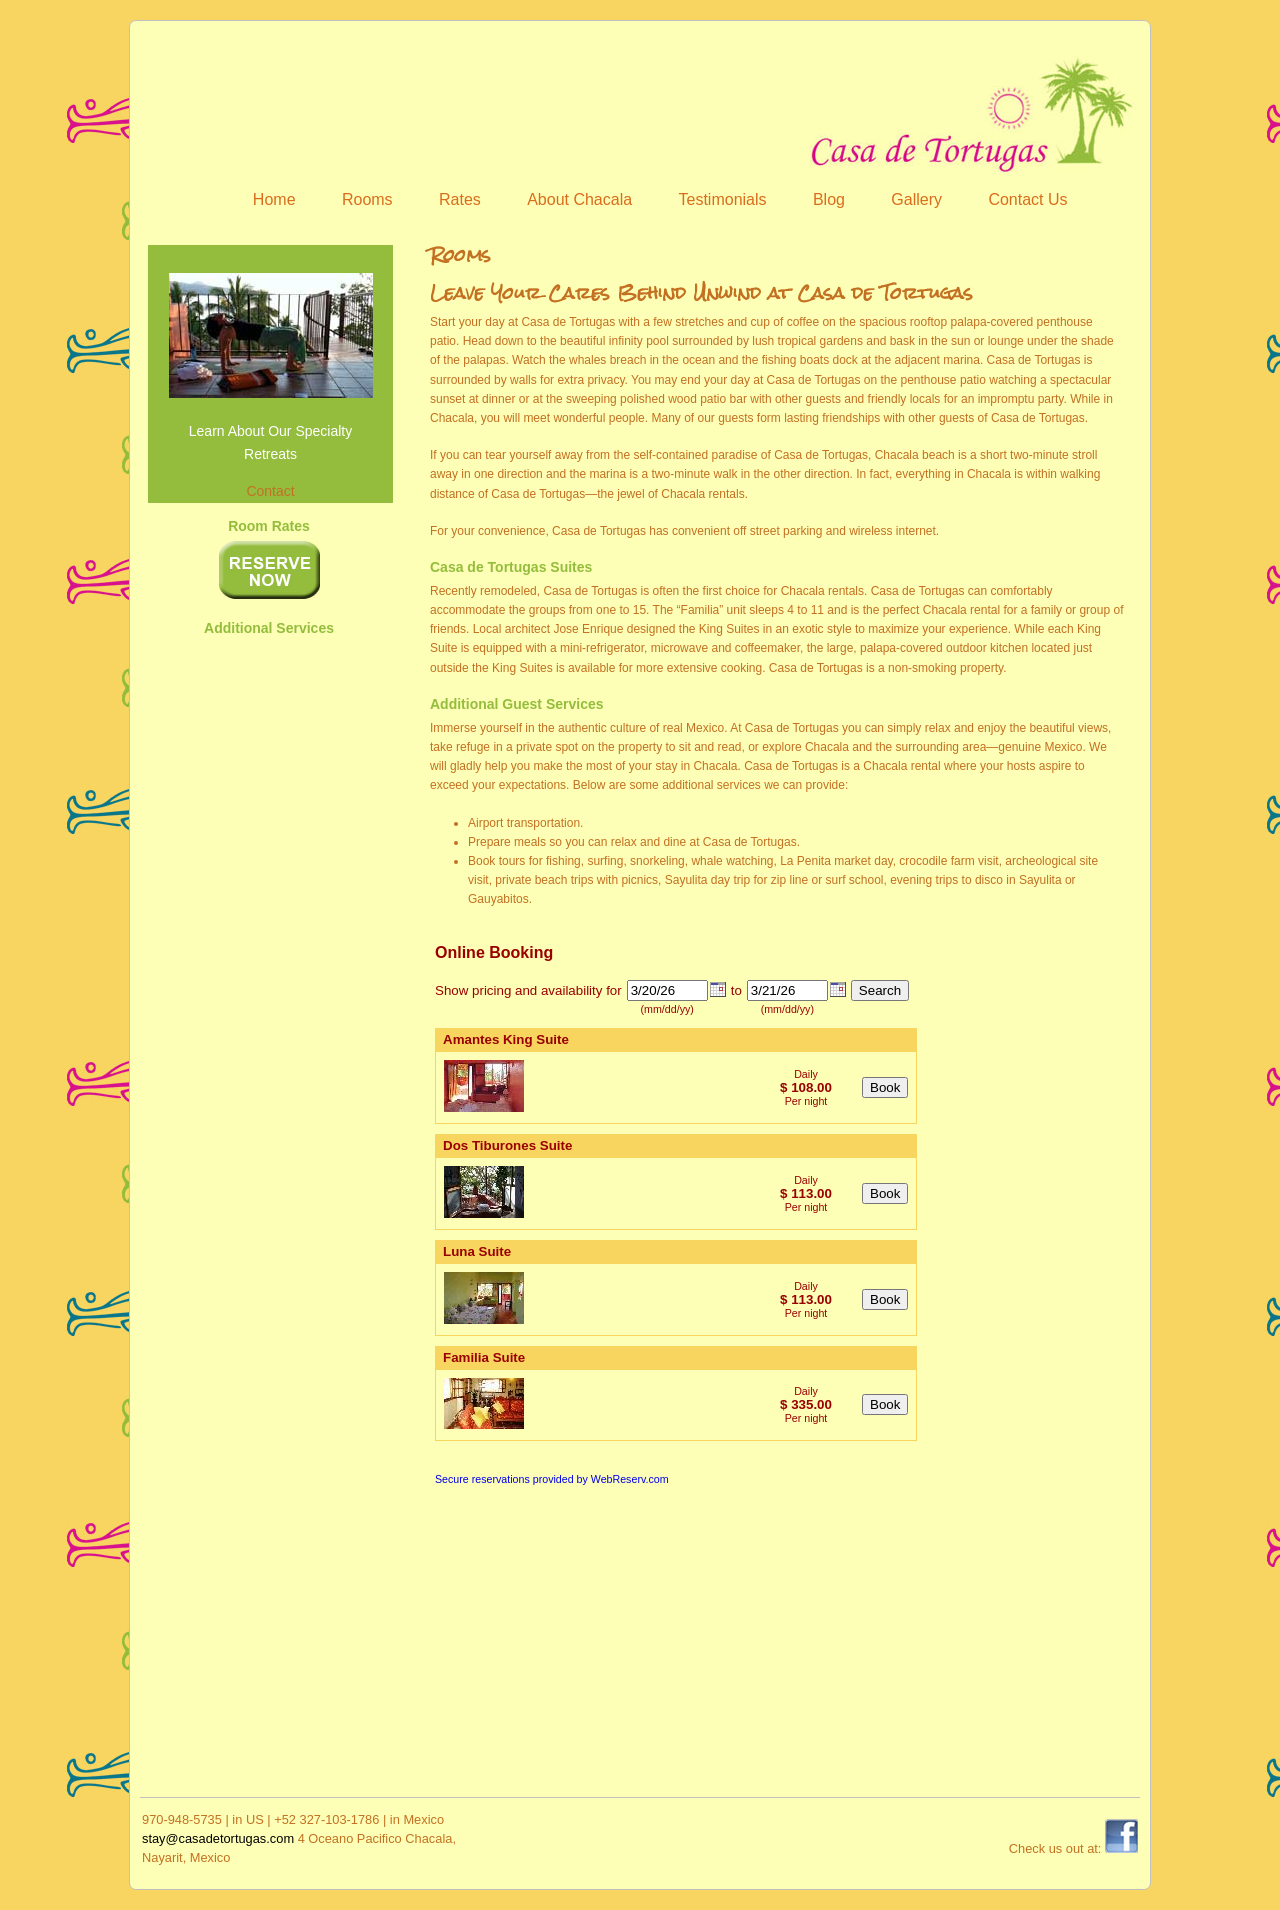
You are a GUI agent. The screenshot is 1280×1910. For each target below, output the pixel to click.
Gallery (916, 199)
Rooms (367, 199)
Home (274, 199)
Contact (270, 491)
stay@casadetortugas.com (218, 1838)
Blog (829, 199)
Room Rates (269, 526)
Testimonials (723, 199)
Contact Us (1027, 199)
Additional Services (269, 628)
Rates (460, 199)
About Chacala (579, 199)
